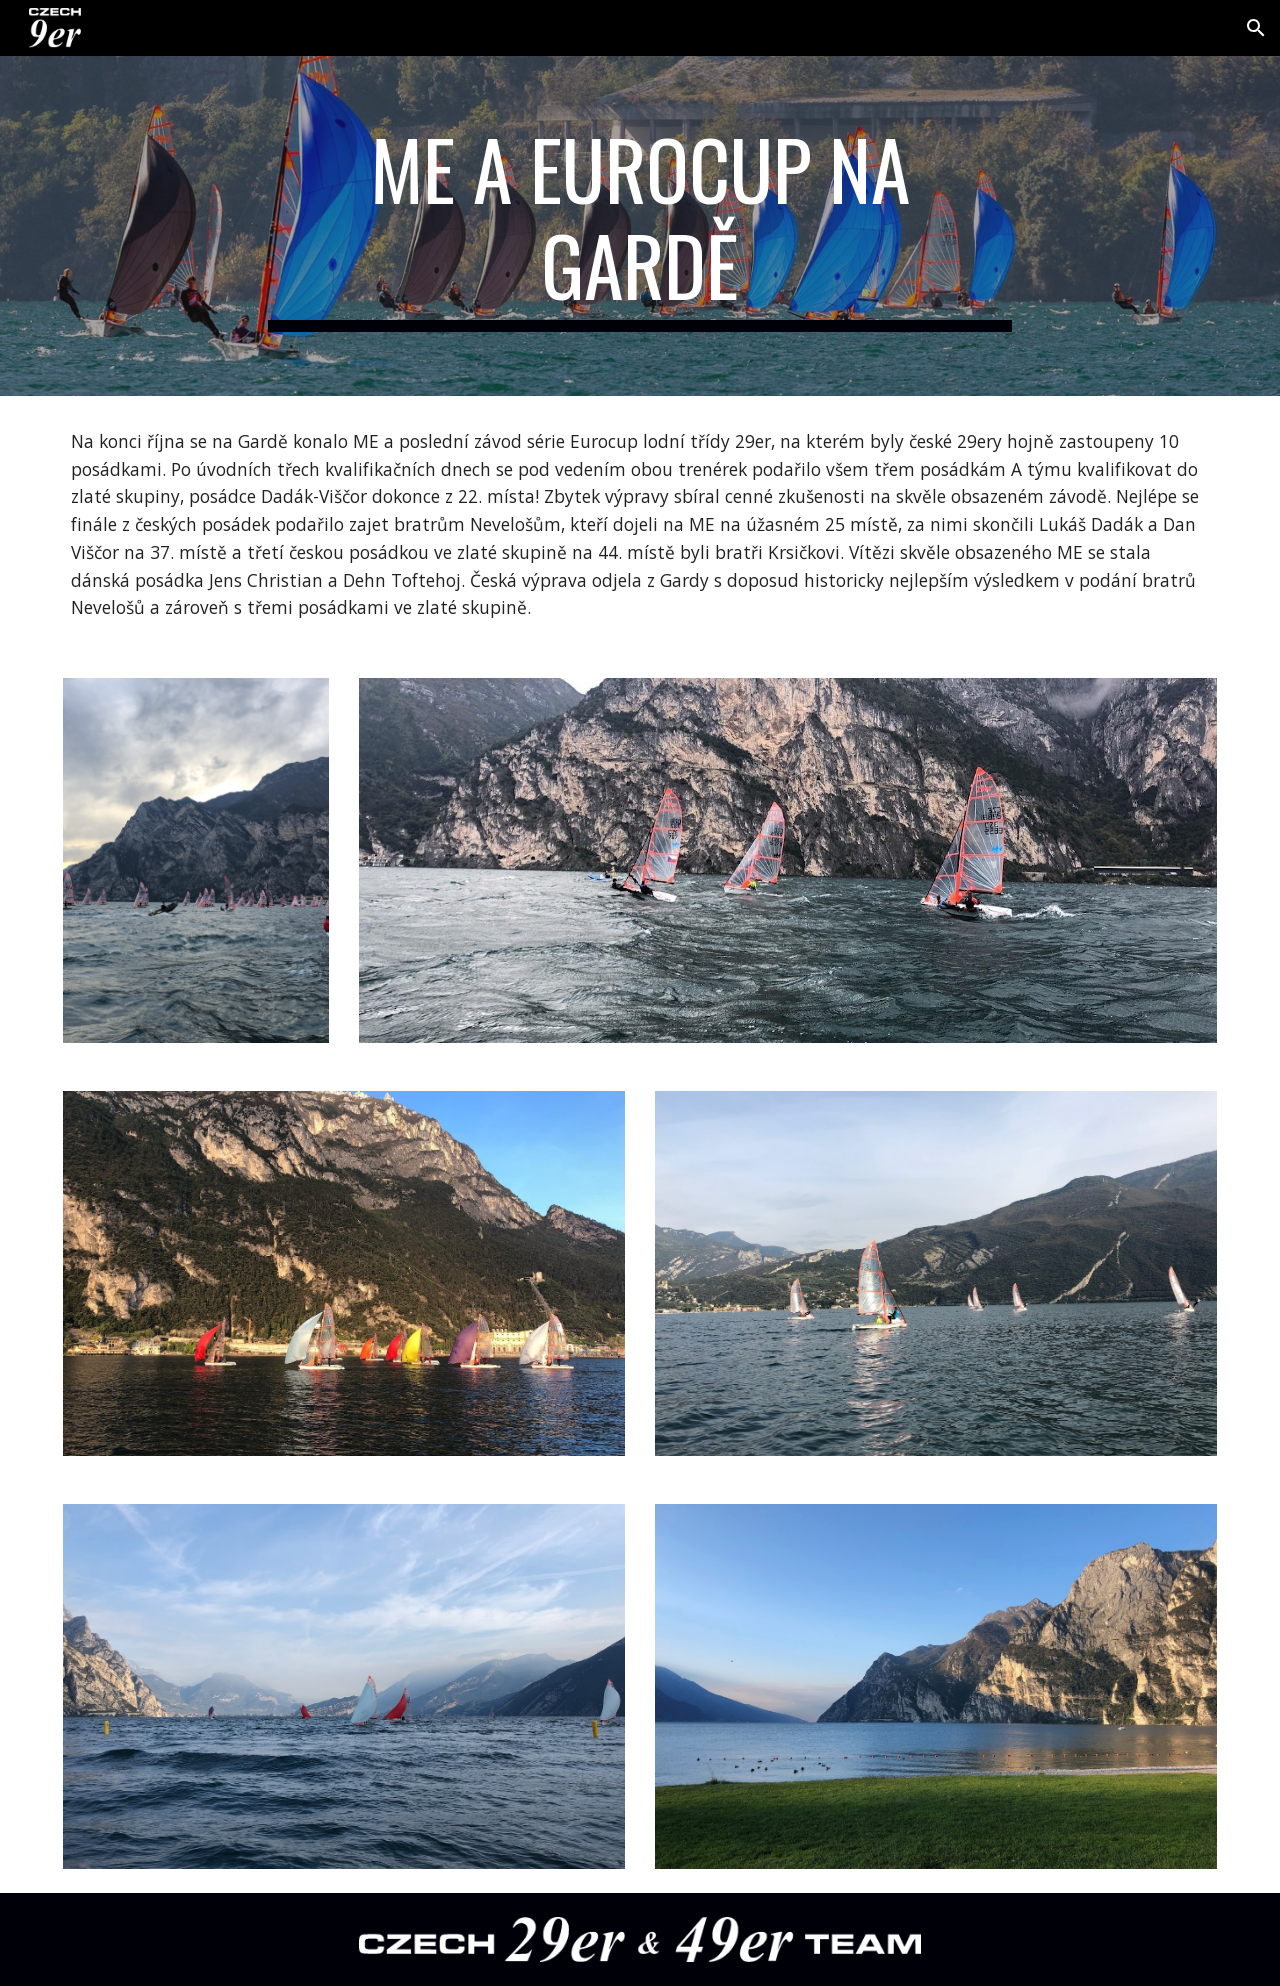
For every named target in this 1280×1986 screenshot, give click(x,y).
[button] (1256, 28)
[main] (640, 226)
